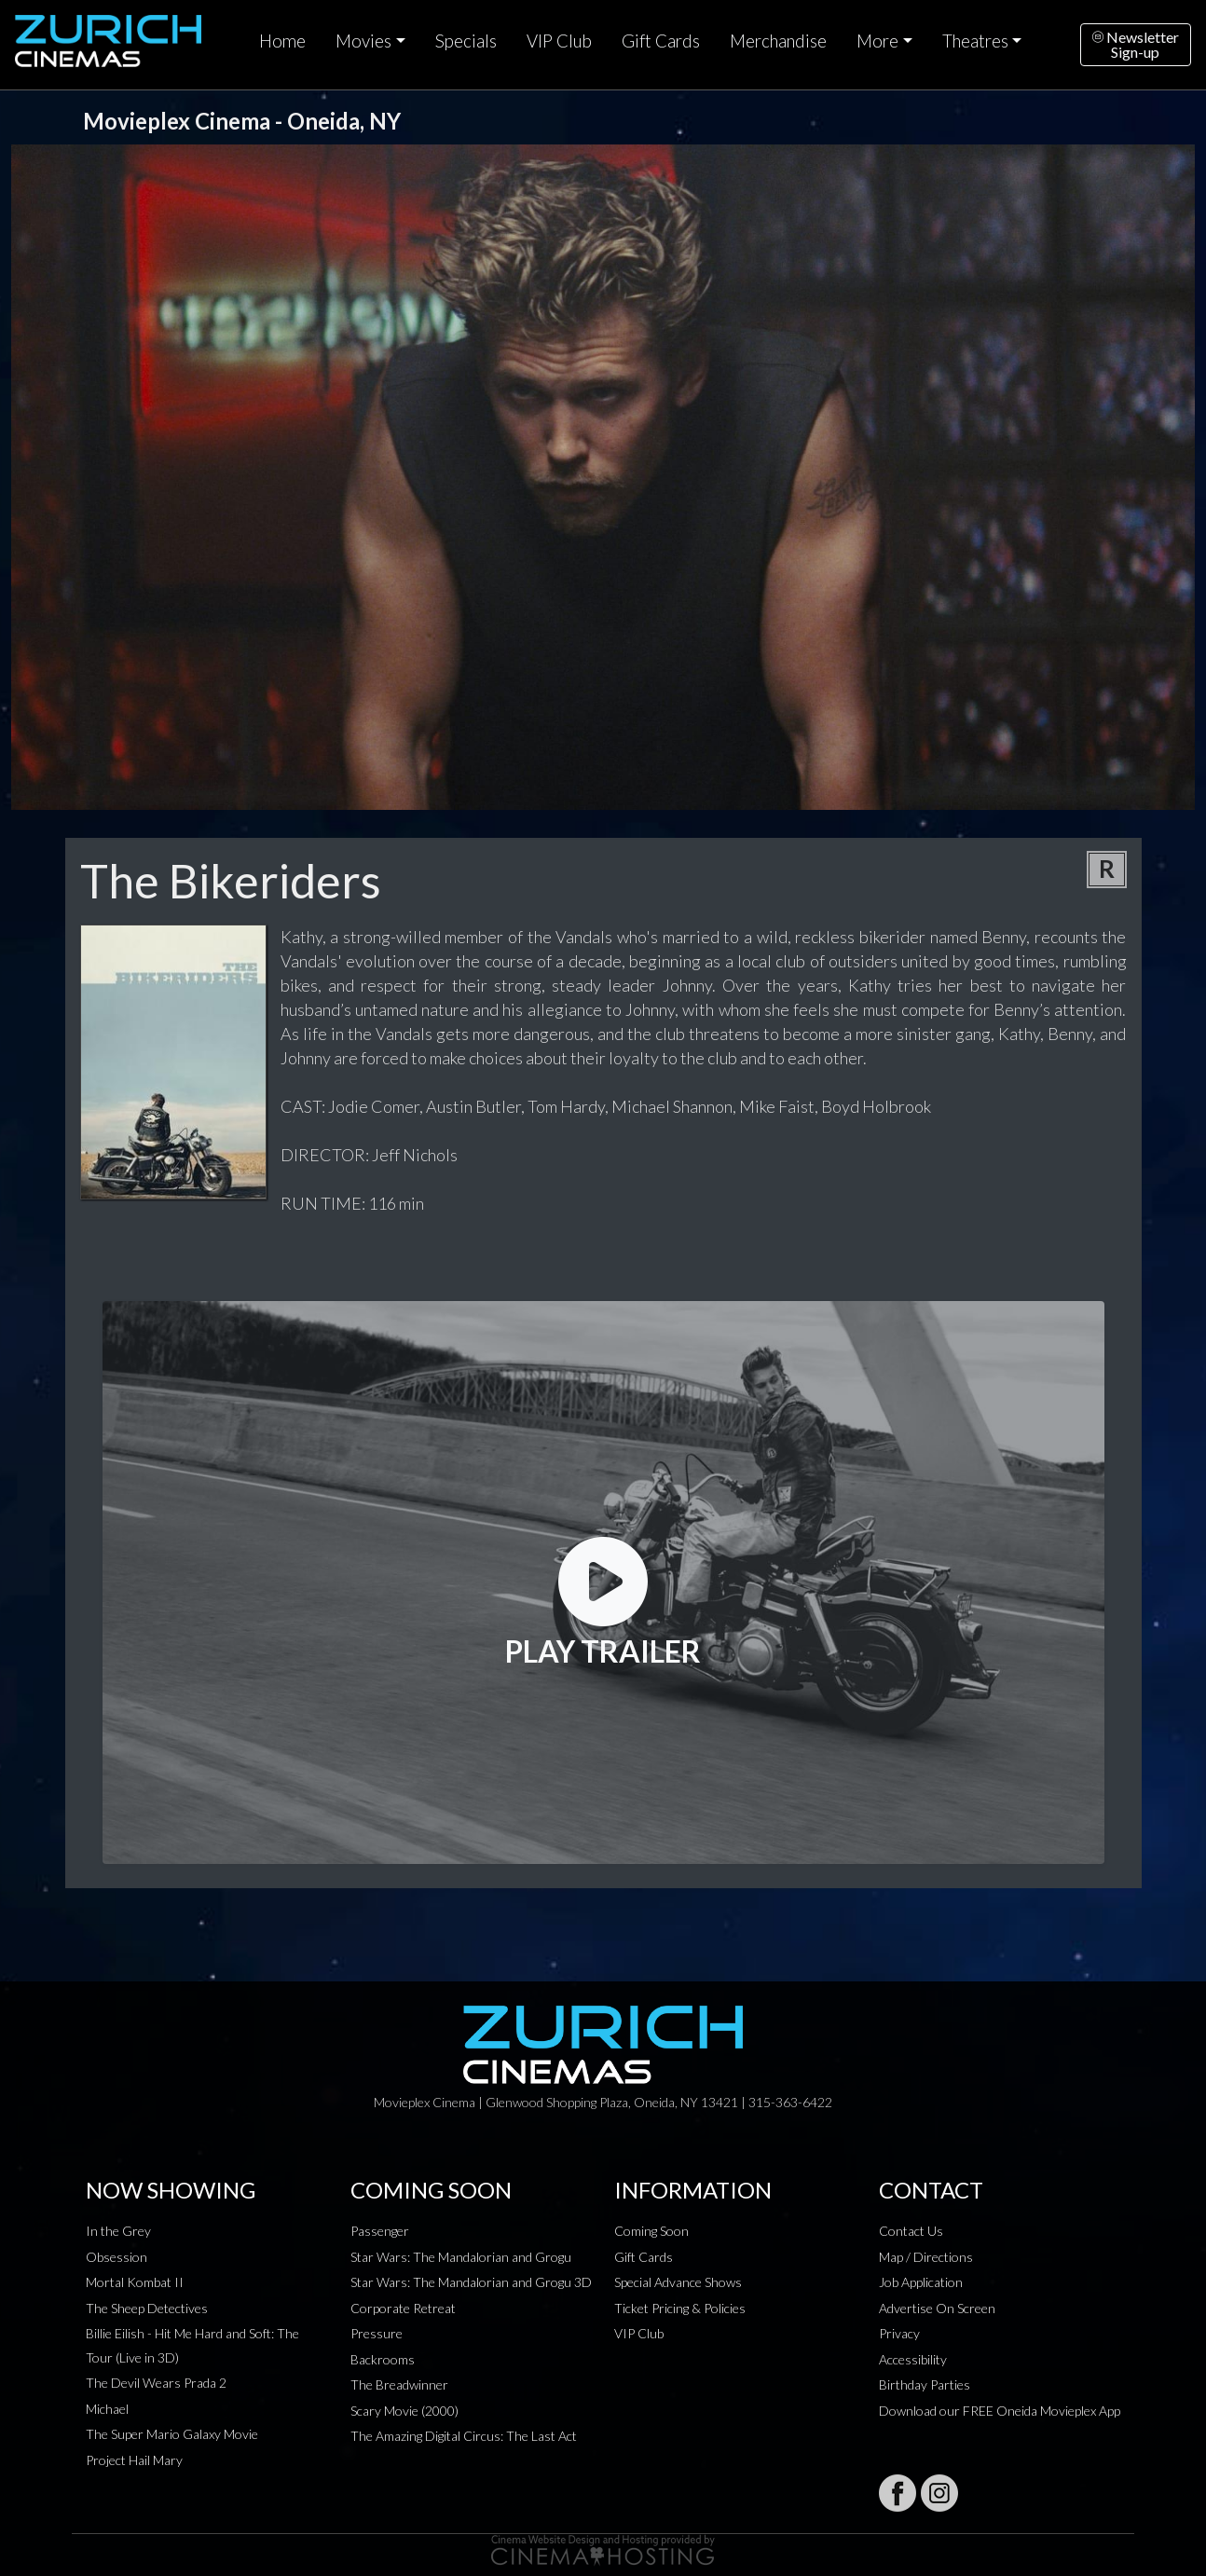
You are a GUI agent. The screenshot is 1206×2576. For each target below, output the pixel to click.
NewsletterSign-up (1135, 44)
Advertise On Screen (937, 2308)
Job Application (921, 2282)
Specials (466, 41)
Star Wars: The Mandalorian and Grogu (460, 2257)
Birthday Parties (924, 2384)
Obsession (116, 2257)
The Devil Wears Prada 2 (156, 2383)
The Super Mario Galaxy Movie (172, 2434)
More (877, 41)
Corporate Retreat (403, 2308)
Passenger (379, 2231)
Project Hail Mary (134, 2460)
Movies (363, 41)
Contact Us (911, 2231)
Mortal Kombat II (135, 2282)
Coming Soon (651, 2231)
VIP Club (559, 41)
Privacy (899, 2333)
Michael (107, 2409)
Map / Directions (926, 2257)
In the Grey (118, 2231)
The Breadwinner (399, 2384)
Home (282, 41)
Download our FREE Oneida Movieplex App (999, 2410)
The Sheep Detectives (147, 2308)
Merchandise (778, 41)
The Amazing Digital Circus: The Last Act (463, 2436)
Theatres (975, 41)
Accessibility (913, 2359)
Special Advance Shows (678, 2282)
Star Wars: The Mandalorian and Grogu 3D (471, 2282)
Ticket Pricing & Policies (680, 2308)
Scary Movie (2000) (404, 2410)
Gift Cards (661, 41)
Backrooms (382, 2359)
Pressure (376, 2333)
